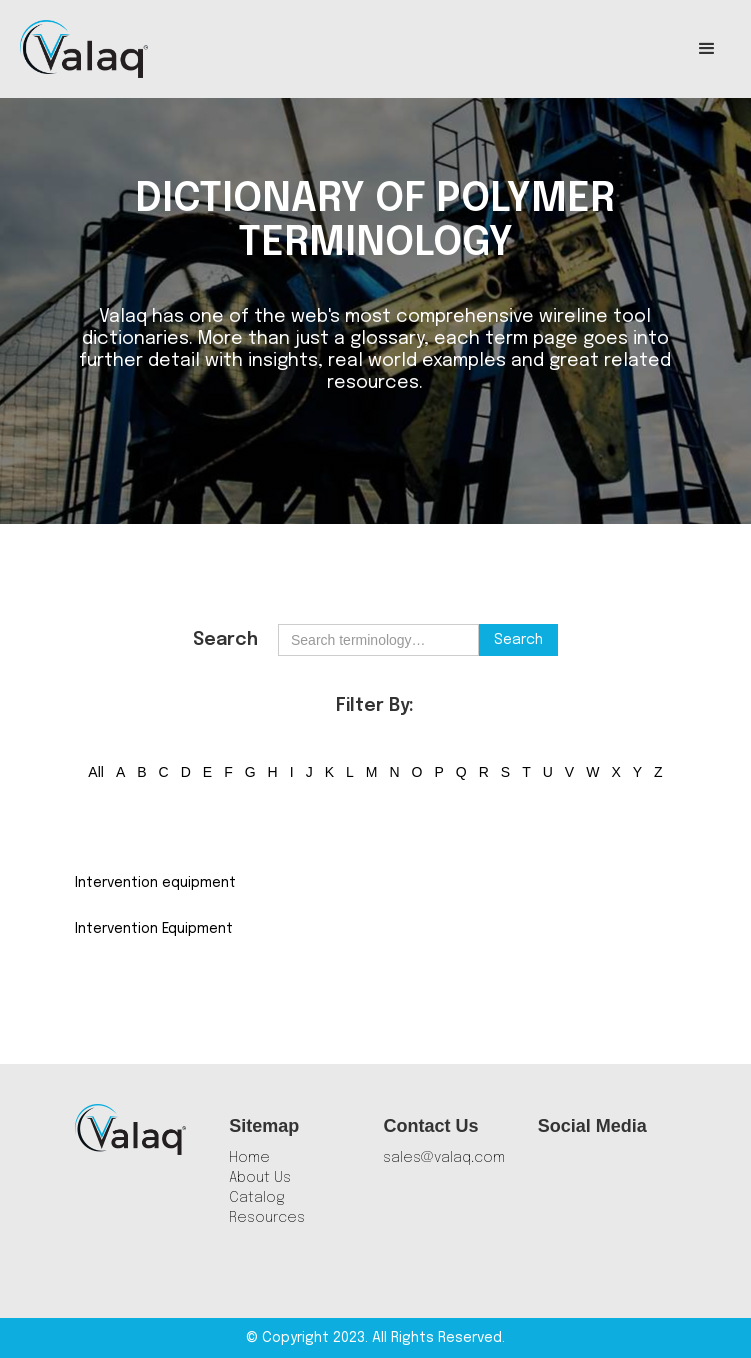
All (96, 772)
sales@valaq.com (444, 1158)
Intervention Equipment (154, 929)
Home (249, 1158)
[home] (84, 49)
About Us (260, 1178)
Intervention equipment (155, 883)
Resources (267, 1218)
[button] (707, 49)
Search (225, 640)
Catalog (257, 1198)
